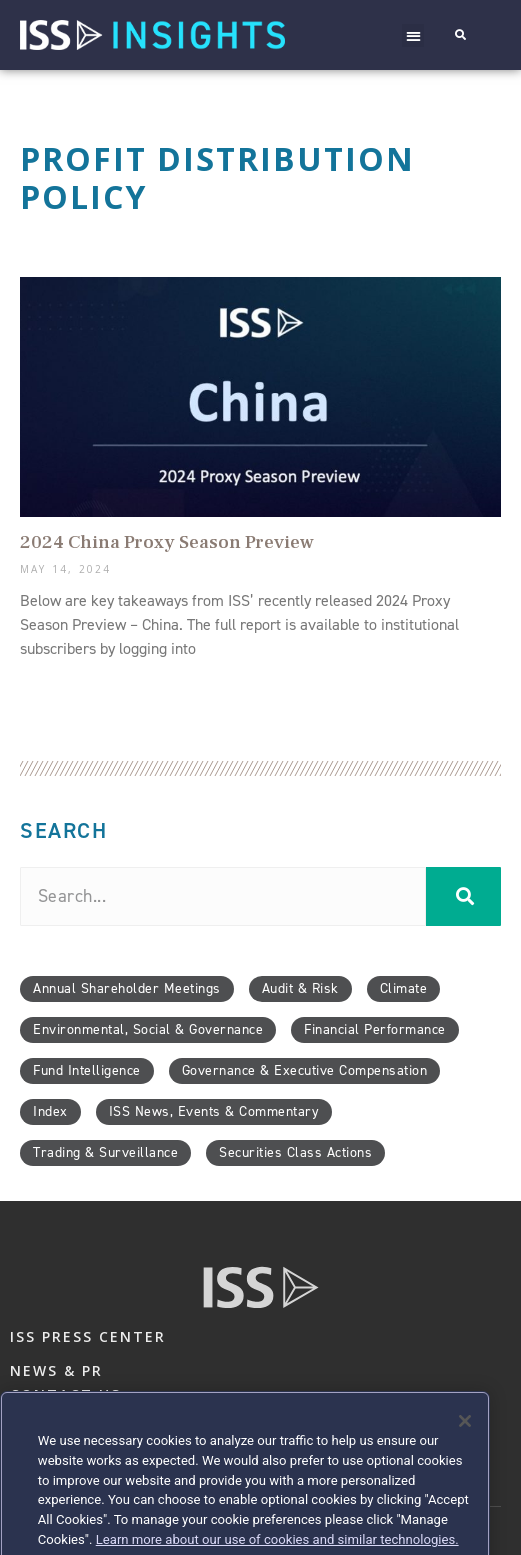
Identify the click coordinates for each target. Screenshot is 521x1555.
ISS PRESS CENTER (88, 1336)
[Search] (463, 896)
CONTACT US (65, 1394)
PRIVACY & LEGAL (82, 1428)
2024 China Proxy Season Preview (167, 542)
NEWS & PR (56, 1370)
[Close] (465, 1471)
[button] (413, 35)
